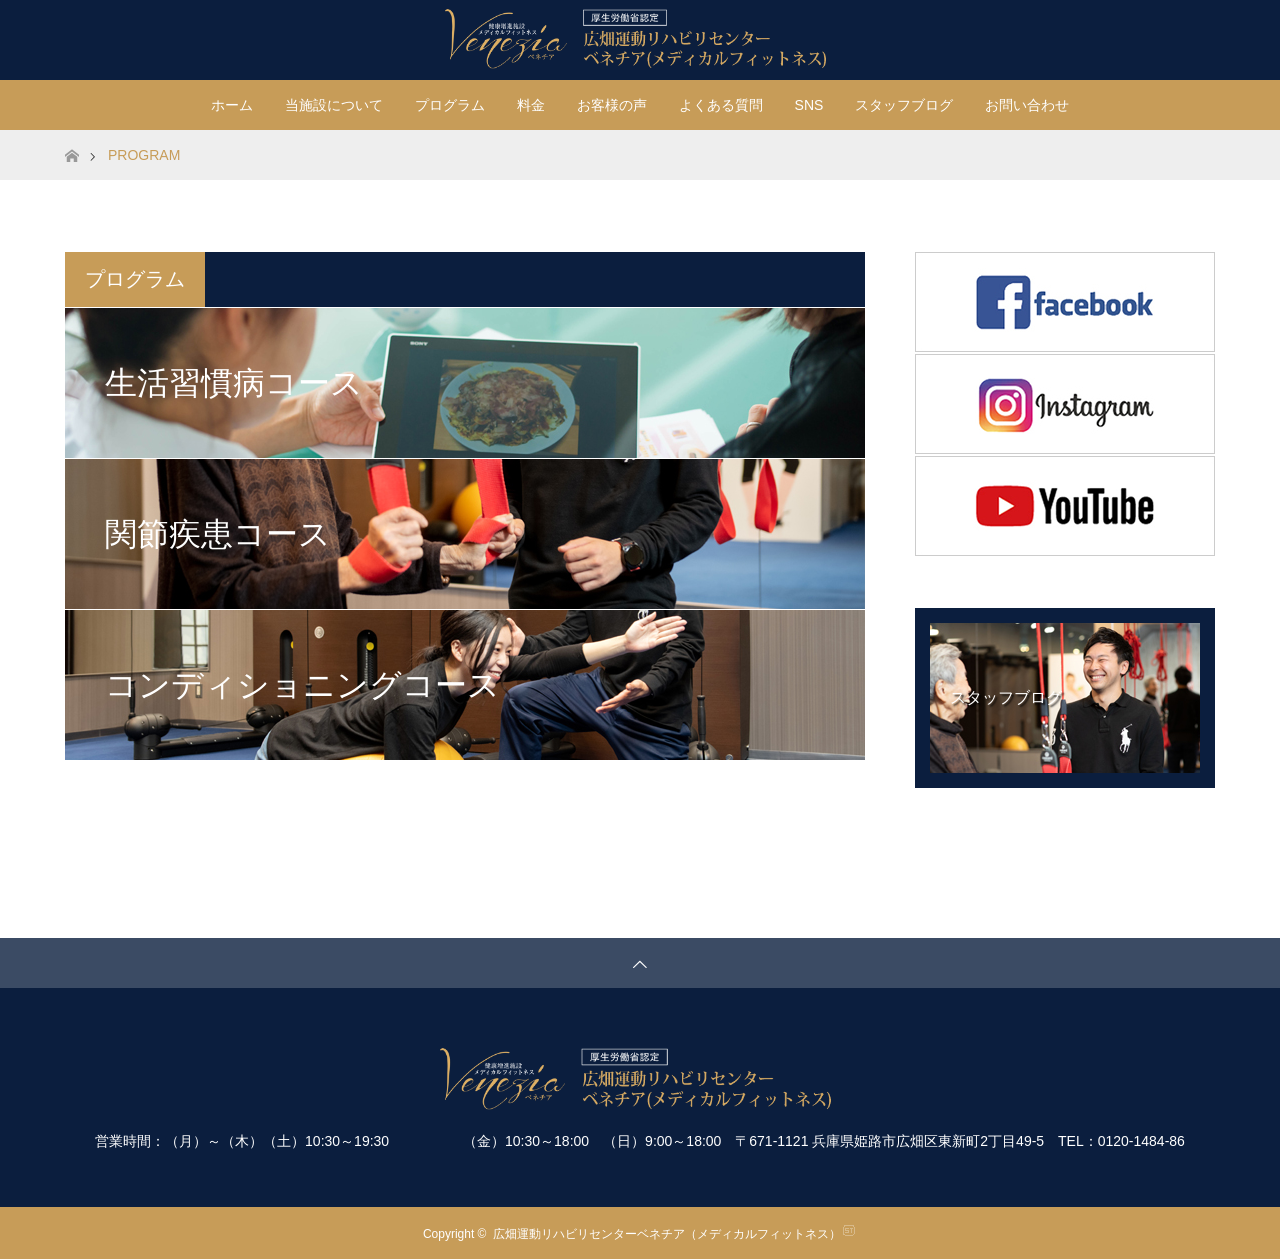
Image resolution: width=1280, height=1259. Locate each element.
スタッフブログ (904, 105)
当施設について (334, 105)
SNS (809, 105)
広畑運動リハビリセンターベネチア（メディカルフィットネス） (667, 1234)
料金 (531, 105)
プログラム (450, 105)
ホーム (232, 105)
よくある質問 (721, 105)
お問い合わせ (1027, 105)
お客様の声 (612, 105)
